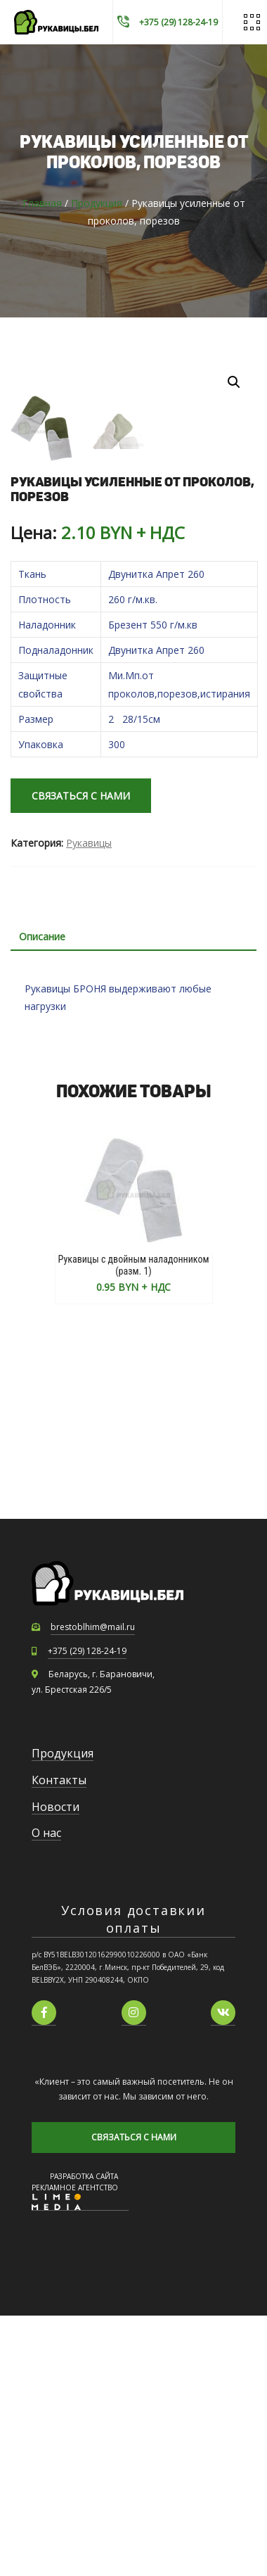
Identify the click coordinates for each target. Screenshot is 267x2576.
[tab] (133, 1197)
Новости (55, 2066)
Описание (42, 1196)
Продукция (96, 203)
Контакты (59, 2040)
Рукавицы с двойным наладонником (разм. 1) (133, 1524)
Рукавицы (89, 1103)
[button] (234, 382)
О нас (46, 2093)
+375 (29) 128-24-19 (87, 1911)
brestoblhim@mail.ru (93, 1887)
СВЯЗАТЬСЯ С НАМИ (81, 1056)
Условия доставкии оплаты (133, 2178)
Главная (42, 203)
